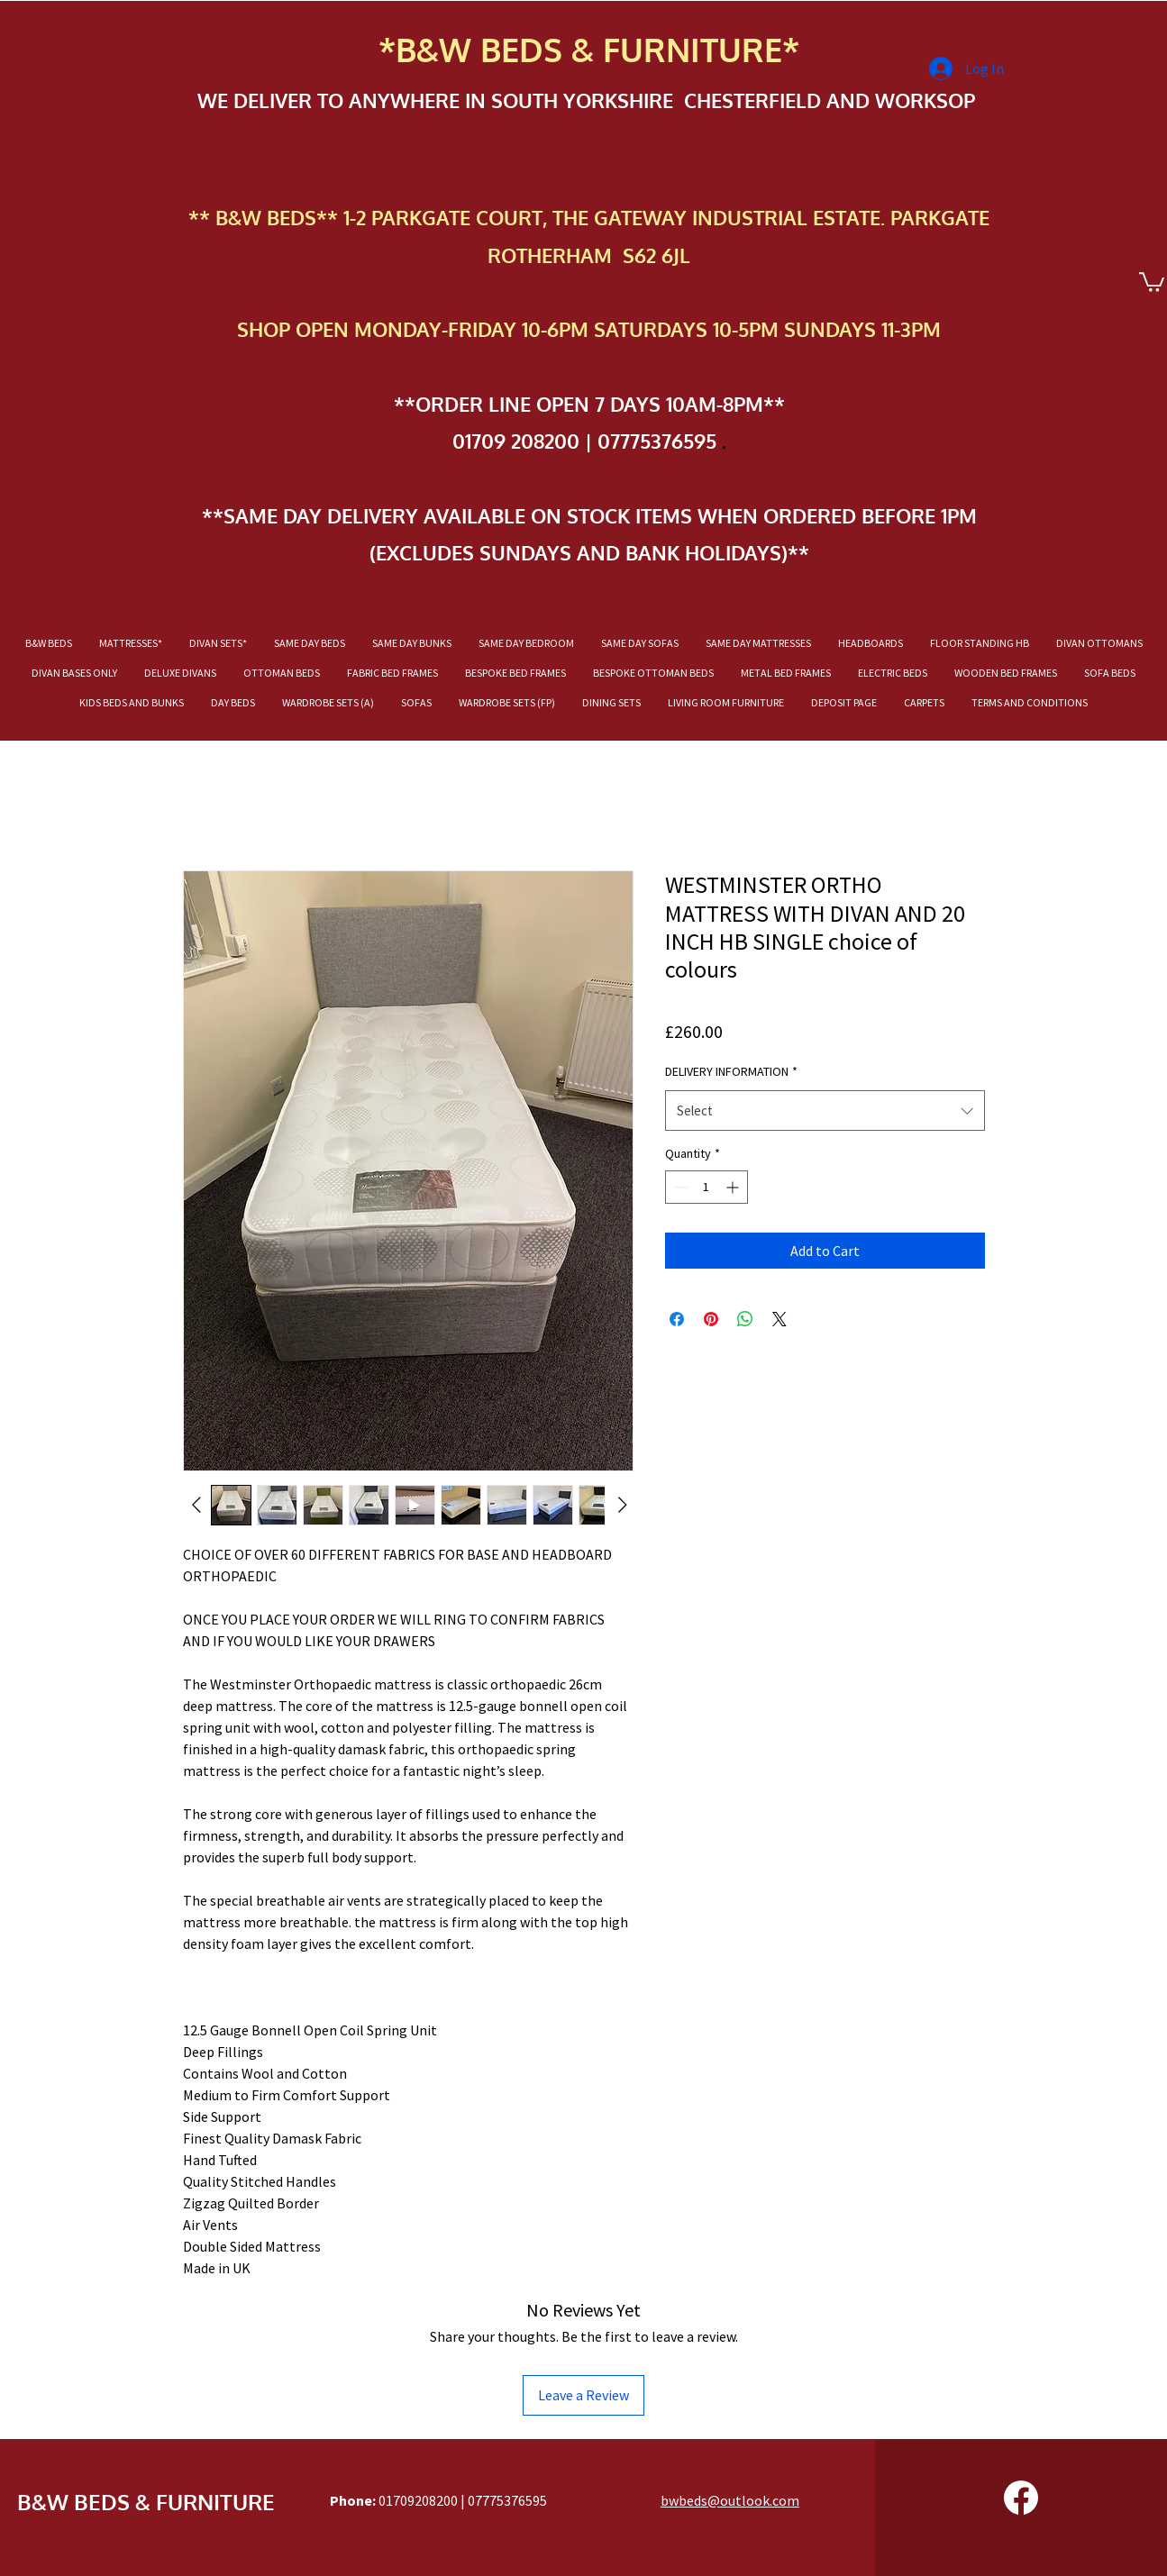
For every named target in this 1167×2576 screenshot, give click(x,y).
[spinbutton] (706, 1187)
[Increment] (734, 1187)
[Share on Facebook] (677, 1319)
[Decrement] (679, 1187)
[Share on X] (779, 1319)
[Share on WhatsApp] (745, 1319)
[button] (1151, 281)
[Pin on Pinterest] (711, 1319)
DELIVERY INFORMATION (731, 1071)
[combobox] (825, 1110)
